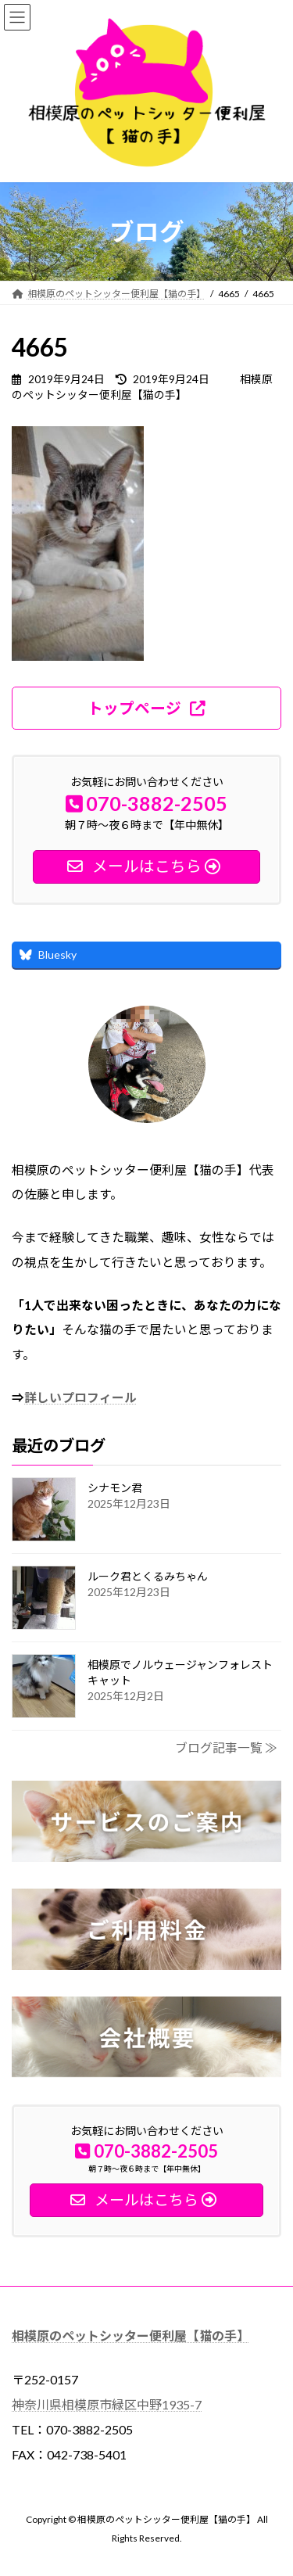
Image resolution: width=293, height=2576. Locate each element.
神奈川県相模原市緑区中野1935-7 (107, 2404)
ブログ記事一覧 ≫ (226, 1746)
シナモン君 (115, 1487)
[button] (146, 708)
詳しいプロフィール (80, 1397)
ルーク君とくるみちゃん (148, 1575)
